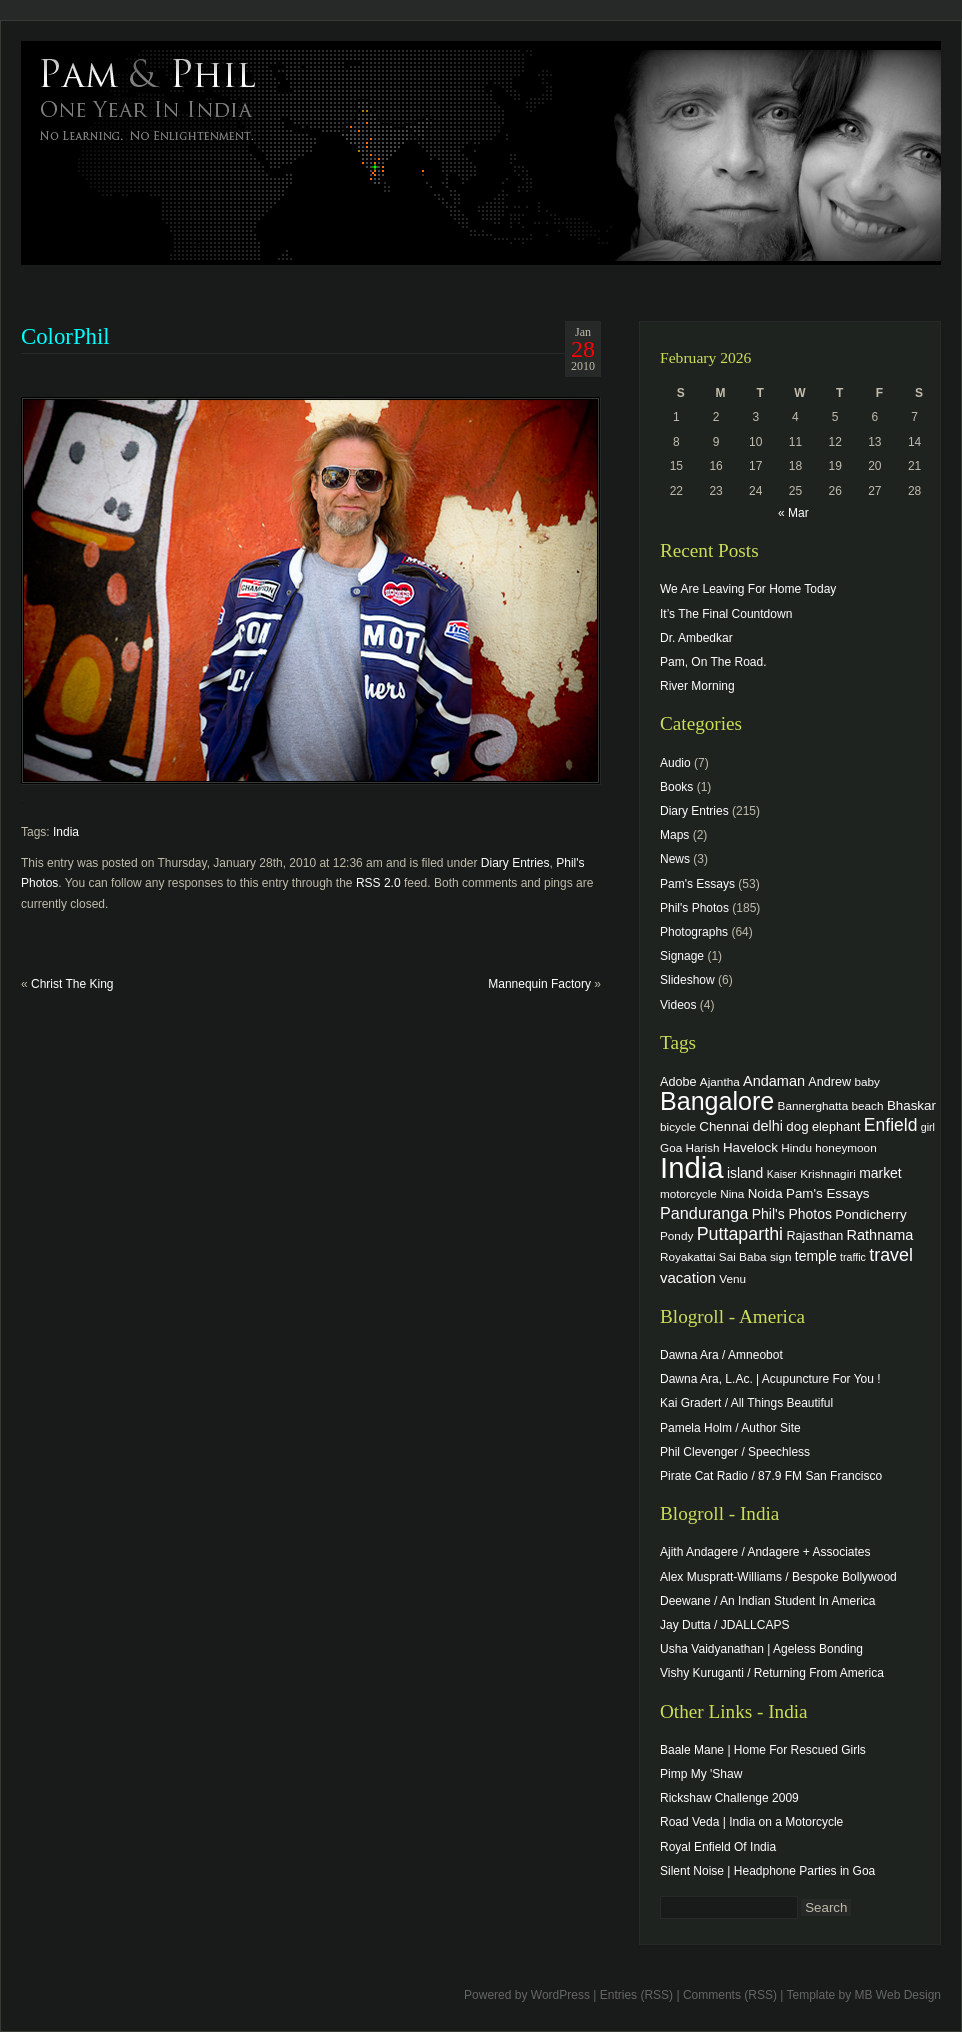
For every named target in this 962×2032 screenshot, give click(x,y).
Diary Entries (515, 863)
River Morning (697, 686)
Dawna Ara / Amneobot (721, 1355)
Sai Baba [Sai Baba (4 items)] (743, 1256)
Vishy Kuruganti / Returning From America (772, 1673)
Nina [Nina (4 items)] (732, 1193)
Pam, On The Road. (713, 662)
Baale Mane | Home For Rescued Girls (763, 1750)
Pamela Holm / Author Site (730, 1428)
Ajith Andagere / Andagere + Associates (765, 1552)
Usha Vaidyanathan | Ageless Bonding (761, 1649)
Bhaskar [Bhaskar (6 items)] (911, 1105)
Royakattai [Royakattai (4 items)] (688, 1256)
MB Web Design (898, 1995)
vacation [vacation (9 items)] (688, 1277)
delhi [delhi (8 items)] (767, 1126)
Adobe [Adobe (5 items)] (678, 1082)
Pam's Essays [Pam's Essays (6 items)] (828, 1193)
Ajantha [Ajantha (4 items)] (720, 1081)
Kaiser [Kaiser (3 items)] (782, 1174)
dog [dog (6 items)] (797, 1126)
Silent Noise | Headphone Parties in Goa (767, 1871)
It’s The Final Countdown (726, 614)
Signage (682, 956)
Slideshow (687, 980)
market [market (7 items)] (880, 1173)
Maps (674, 835)
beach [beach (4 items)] (868, 1105)
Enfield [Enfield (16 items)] (891, 1125)
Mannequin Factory (539, 984)
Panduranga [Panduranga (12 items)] (704, 1213)
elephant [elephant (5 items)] (836, 1127)
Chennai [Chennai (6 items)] (724, 1126)
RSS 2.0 (378, 883)
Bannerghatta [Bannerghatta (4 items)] (813, 1105)
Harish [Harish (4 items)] (703, 1147)
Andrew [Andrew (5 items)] (829, 1082)
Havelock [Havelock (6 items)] (750, 1147)
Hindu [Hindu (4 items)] (796, 1147)
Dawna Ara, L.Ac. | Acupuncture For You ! (770, 1379)
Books (676, 787)
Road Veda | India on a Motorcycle (751, 1822)
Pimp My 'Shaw (701, 1774)
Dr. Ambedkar (696, 638)
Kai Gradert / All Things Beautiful (746, 1403)
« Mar (793, 513)
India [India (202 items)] (692, 1167)
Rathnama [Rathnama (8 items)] (880, 1235)
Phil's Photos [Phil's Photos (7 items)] (792, 1214)
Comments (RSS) (730, 1995)
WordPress (560, 1995)
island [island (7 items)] (745, 1173)
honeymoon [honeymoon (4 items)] (845, 1147)
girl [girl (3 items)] (928, 1127)
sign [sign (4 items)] (781, 1256)
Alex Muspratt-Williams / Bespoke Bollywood (778, 1577)
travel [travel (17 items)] (891, 1255)
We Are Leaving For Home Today (748, 589)
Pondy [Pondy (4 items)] (676, 1235)
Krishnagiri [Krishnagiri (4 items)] (828, 1173)
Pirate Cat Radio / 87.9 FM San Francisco (771, 1476)
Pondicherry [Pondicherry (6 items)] (870, 1214)
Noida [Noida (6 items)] (765, 1193)
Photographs (694, 932)
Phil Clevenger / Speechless (735, 1452)
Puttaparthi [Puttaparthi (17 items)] (740, 1234)
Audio (675, 763)
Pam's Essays (697, 884)
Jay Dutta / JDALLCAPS (724, 1625)
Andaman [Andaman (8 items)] (774, 1081)
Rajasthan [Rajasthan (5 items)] (814, 1236)
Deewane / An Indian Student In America (767, 1601)
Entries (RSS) (636, 1995)
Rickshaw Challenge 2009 (729, 1798)
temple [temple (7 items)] (816, 1256)
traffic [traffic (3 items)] (853, 1257)
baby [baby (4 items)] (867, 1081)
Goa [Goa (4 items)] (671, 1147)
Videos (678, 1005)
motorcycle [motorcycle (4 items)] (688, 1193)
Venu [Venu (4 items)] (732, 1278)
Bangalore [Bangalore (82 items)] (717, 1101)
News (675, 859)
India (66, 832)
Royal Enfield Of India (718, 1847)
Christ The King (72, 984)
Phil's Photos (694, 908)
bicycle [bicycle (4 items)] (678, 1126)
